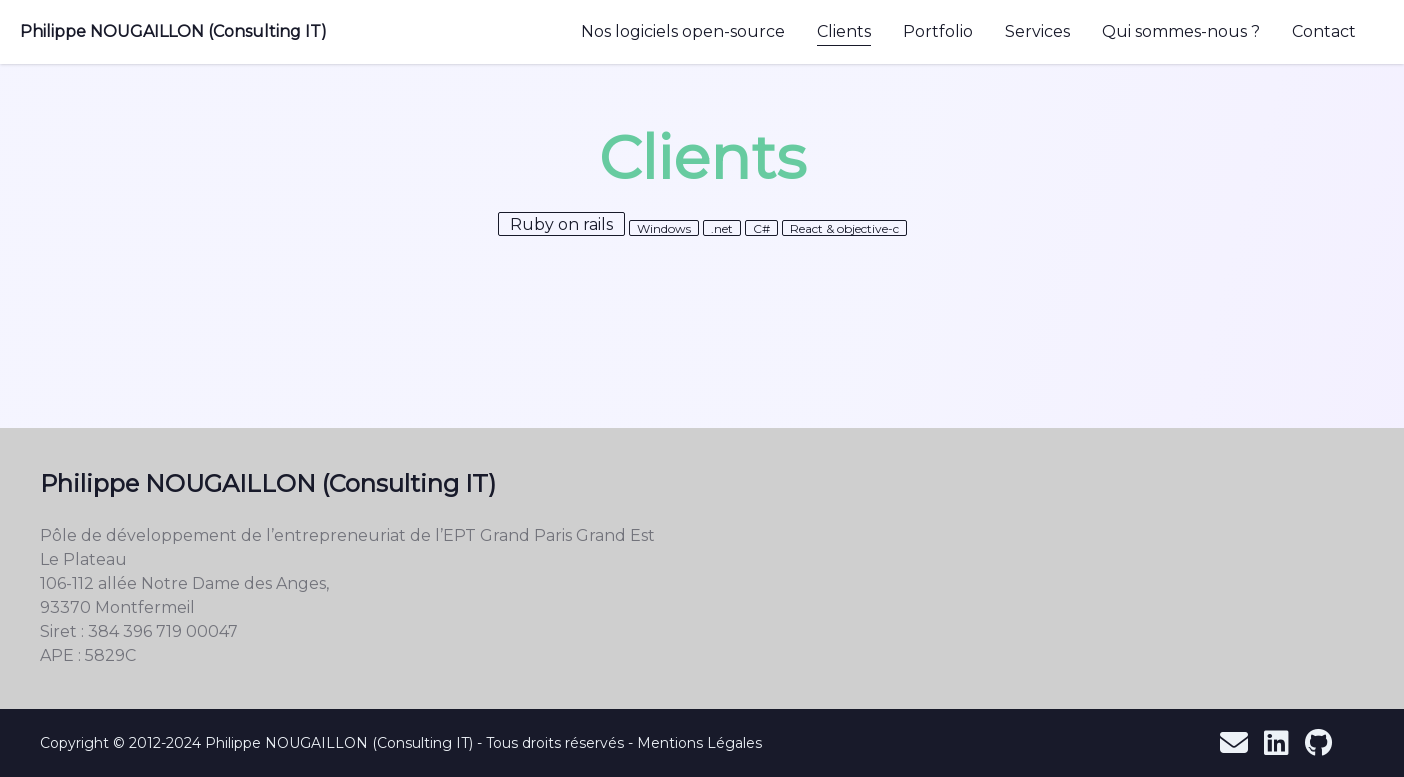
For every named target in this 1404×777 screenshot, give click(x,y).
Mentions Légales (699, 743)
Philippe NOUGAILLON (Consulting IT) (173, 31)
